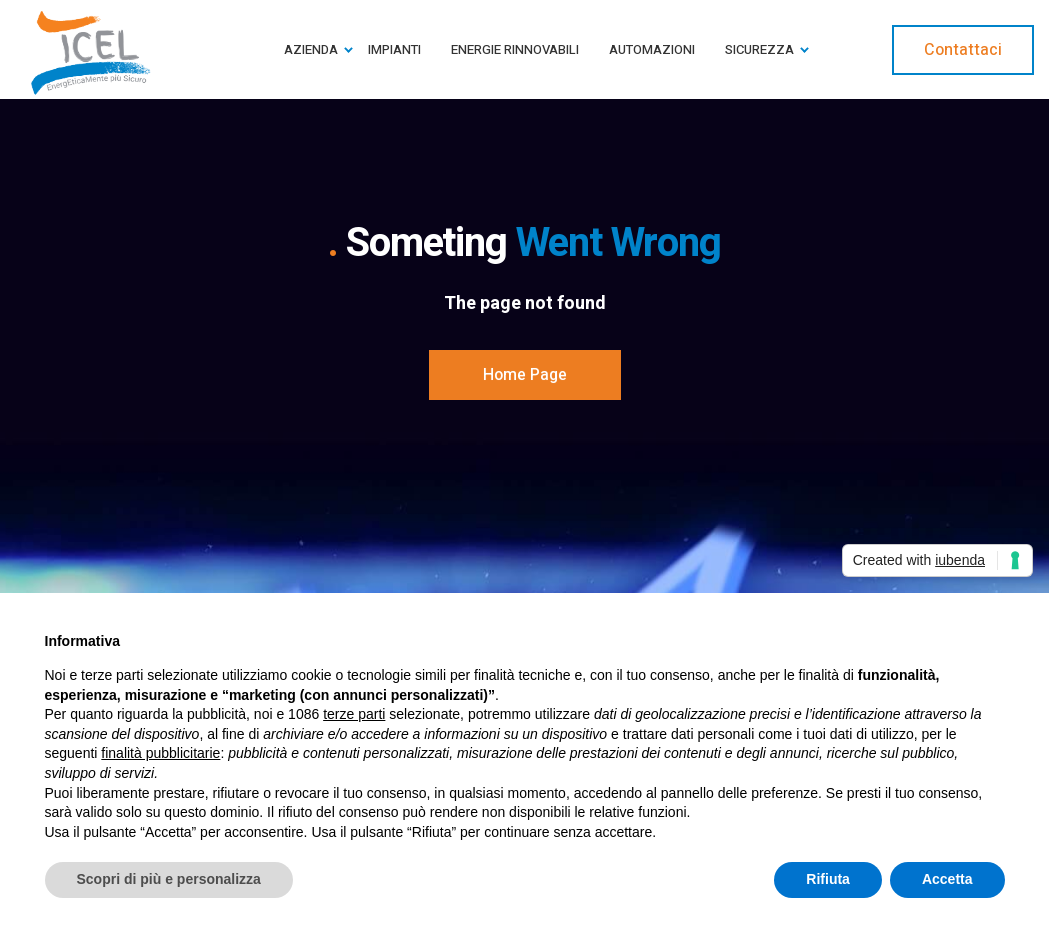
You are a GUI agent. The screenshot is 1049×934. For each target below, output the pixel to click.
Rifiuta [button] (828, 879)
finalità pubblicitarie (160, 753)
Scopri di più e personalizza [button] (169, 879)
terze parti (354, 714)
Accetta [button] (947, 879)
